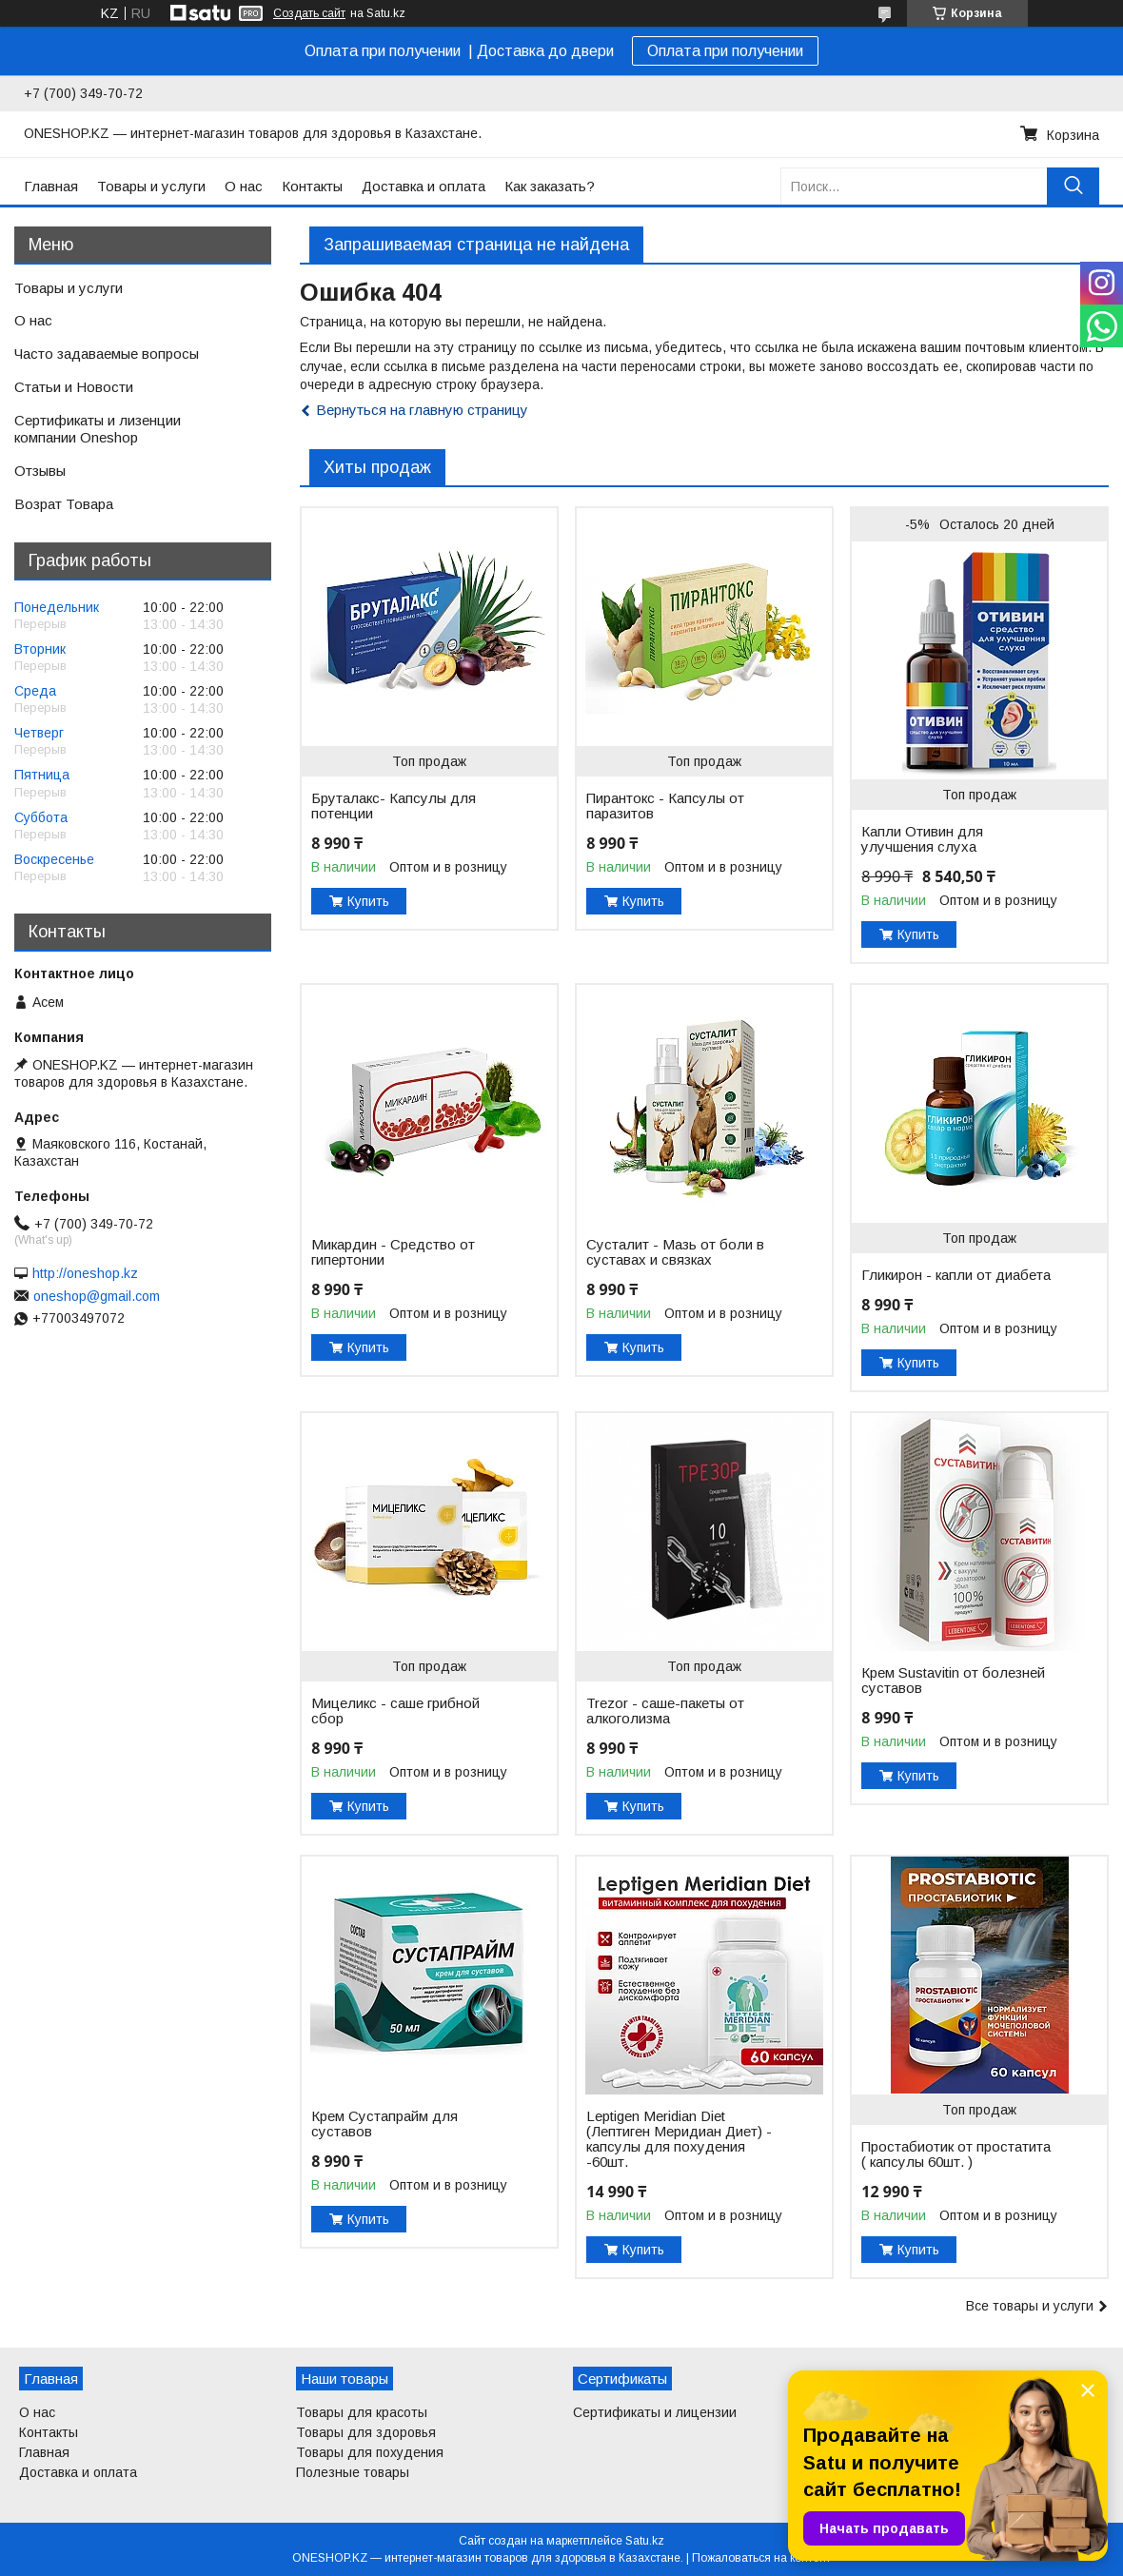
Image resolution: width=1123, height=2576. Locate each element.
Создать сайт (309, 13)
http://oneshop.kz (85, 1273)
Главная (51, 186)
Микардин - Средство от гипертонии (393, 1252)
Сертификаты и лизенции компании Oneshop (97, 429)
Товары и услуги (151, 186)
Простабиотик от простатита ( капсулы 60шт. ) (956, 2154)
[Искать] (1073, 186)
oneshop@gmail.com (96, 1296)
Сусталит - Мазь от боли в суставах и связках (675, 1252)
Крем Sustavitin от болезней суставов (953, 1680)
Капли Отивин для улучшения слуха (922, 839)
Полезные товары (352, 2472)
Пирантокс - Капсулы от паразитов (665, 806)
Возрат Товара (63, 504)
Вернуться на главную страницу (422, 410)
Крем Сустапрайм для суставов (384, 2124)
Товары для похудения (369, 2452)
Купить (368, 901)
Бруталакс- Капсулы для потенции (393, 806)
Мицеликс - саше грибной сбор (395, 1711)
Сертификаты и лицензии (655, 2412)
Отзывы (40, 470)
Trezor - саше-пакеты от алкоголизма (665, 1711)
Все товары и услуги (1029, 2305)
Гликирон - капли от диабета (956, 1275)
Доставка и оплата (423, 186)
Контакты (312, 186)
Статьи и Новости (73, 387)
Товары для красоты (361, 2412)
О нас (244, 186)
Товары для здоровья (366, 2432)
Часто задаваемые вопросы (106, 353)
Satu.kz (644, 2540)
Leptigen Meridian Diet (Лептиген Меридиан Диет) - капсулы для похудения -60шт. (679, 2139)
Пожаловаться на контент (761, 2558)
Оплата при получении (725, 51)
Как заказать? (549, 186)
